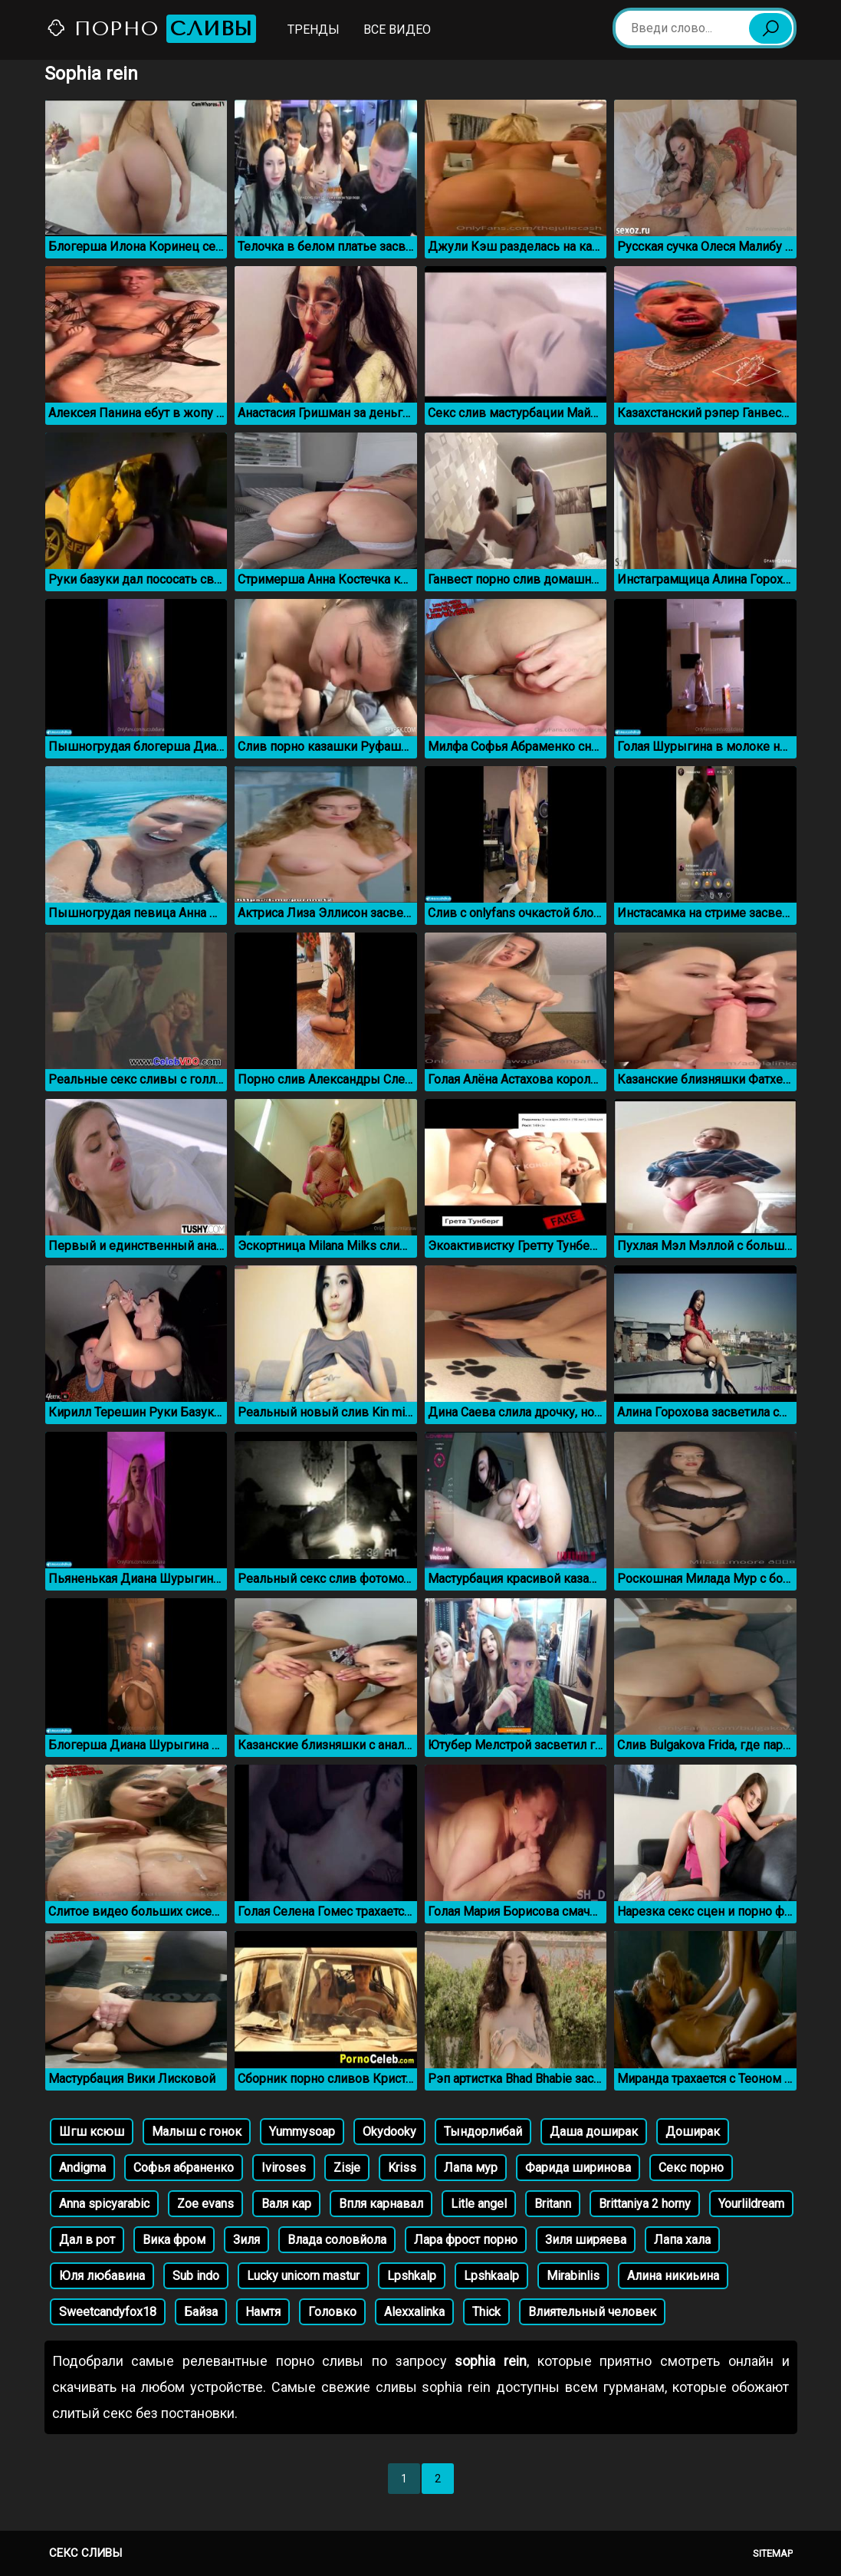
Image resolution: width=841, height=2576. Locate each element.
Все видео (397, 29)
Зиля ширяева (585, 2239)
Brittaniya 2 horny (645, 2203)
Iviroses (283, 2167)
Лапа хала (682, 2239)
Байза (201, 2312)
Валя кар (286, 2203)
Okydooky (389, 2131)
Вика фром (174, 2239)
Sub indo (195, 2275)
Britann (552, 2203)
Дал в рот (87, 2239)
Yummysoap (302, 2131)
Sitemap (773, 2553)
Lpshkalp (411, 2275)
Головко (332, 2312)
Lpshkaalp (491, 2275)
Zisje (346, 2167)
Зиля (246, 2239)
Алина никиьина (673, 2275)
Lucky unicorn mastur (303, 2275)
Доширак (692, 2131)
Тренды (313, 29)
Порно (151, 29)
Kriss (402, 2167)
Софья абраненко (183, 2167)
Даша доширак (594, 2131)
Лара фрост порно (465, 2239)
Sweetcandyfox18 (107, 2312)
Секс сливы (85, 2553)
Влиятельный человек (592, 2312)
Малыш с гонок (196, 2131)
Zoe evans (205, 2203)
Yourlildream (751, 2203)
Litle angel (479, 2203)
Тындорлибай (483, 2131)
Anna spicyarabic (104, 2203)
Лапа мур (471, 2167)
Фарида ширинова (578, 2167)
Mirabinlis (573, 2275)
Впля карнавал (381, 2203)
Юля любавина (102, 2275)
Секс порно (691, 2167)
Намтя (263, 2312)
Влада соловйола (336, 2239)
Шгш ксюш (91, 2131)
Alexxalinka (414, 2312)
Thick (486, 2312)
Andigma (82, 2167)
